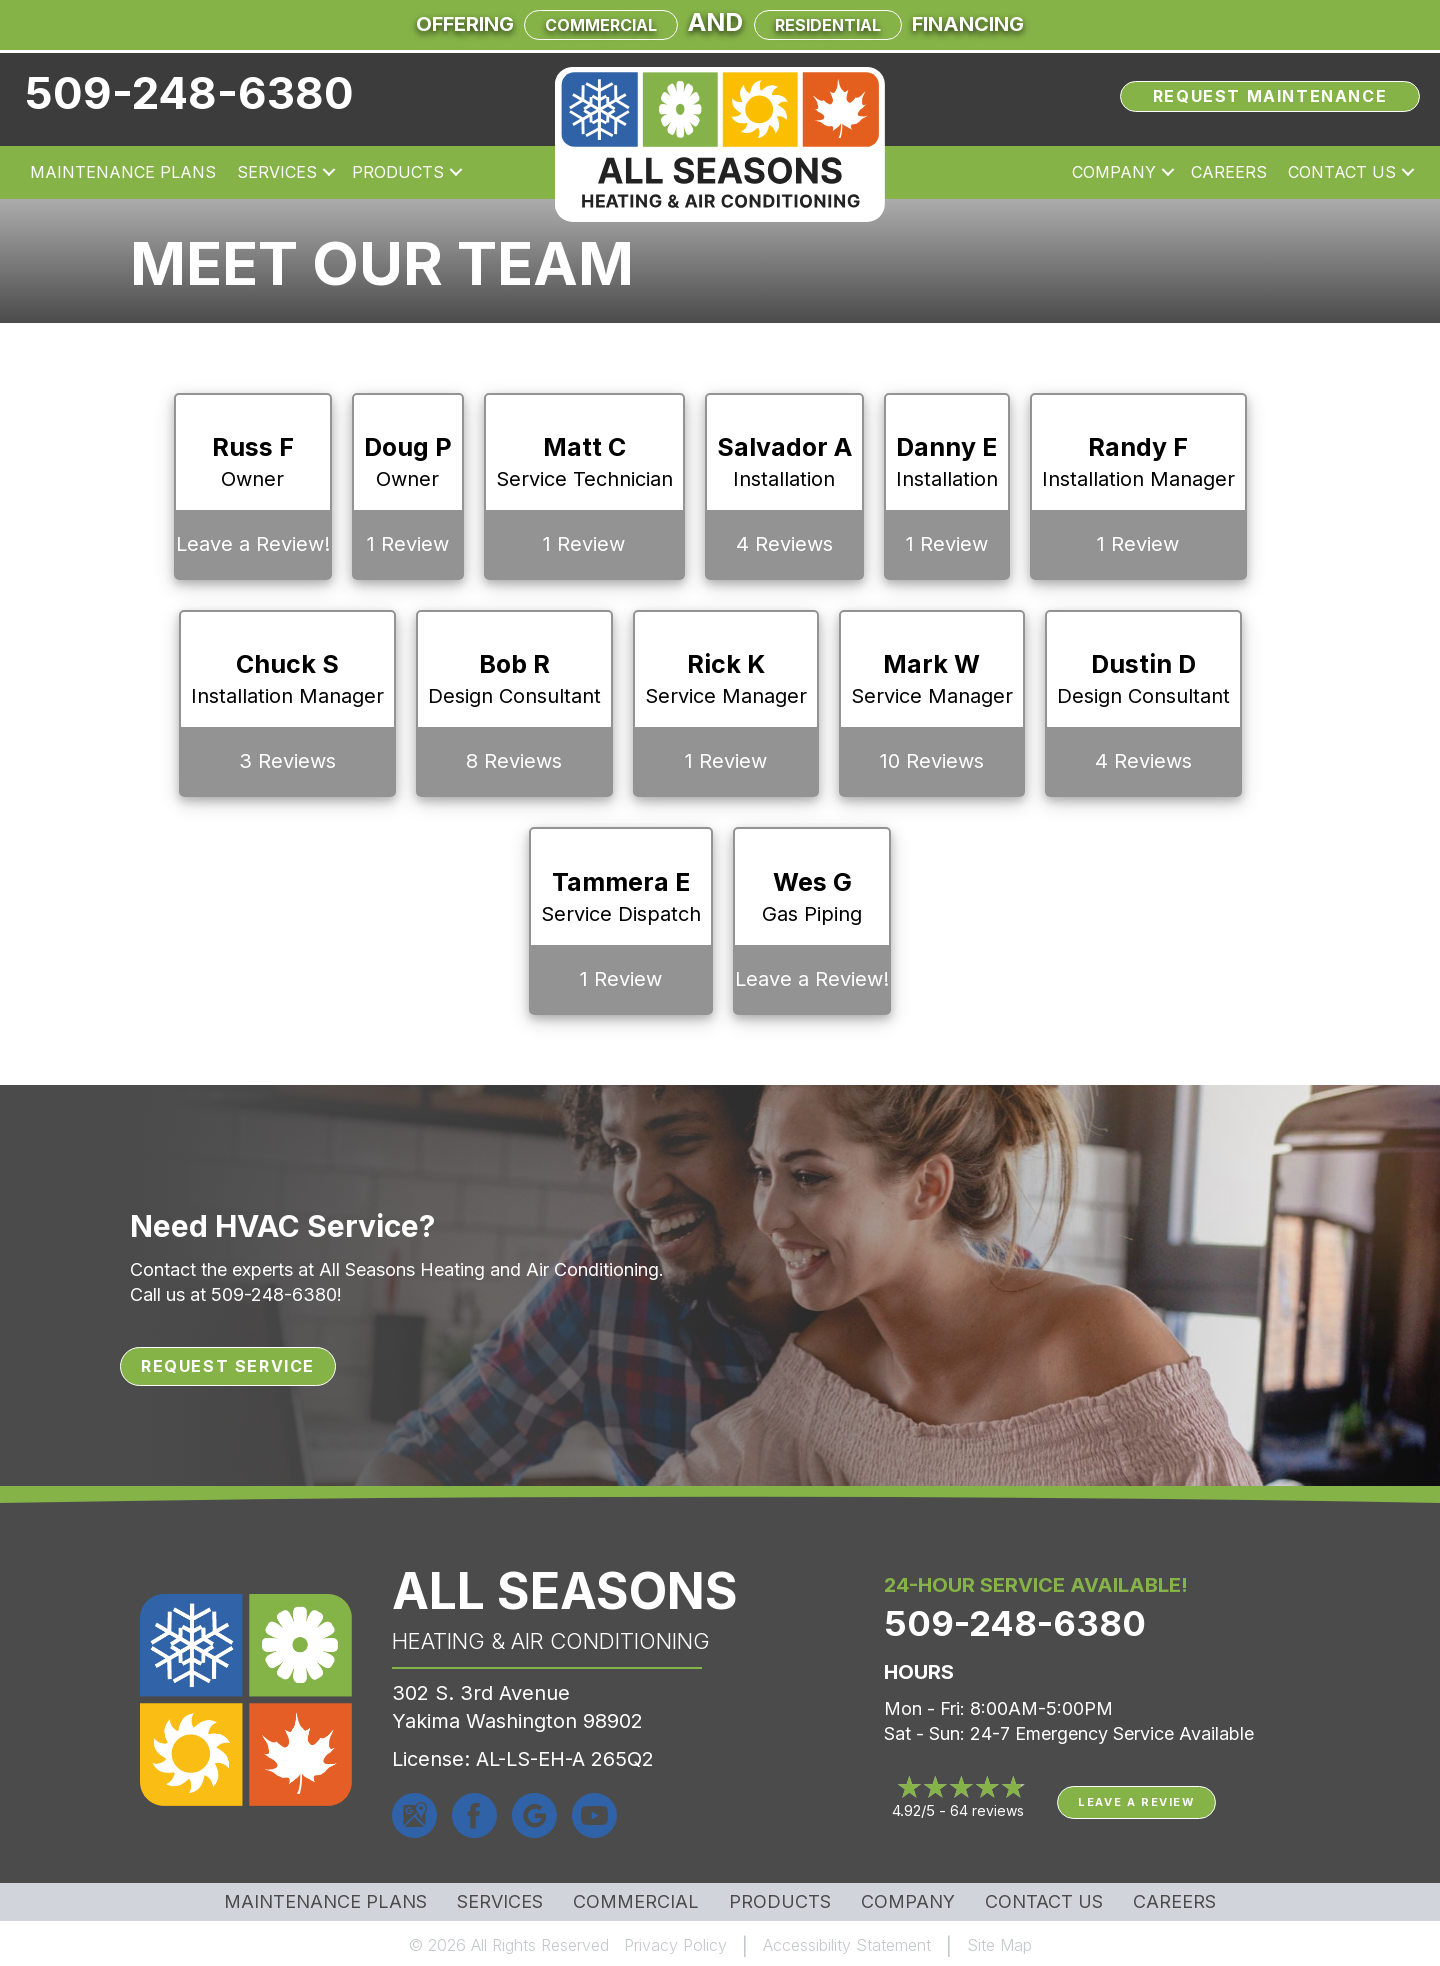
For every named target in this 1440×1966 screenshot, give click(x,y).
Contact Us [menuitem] (1342, 172)
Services (500, 1902)
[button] (329, 172)
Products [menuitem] (398, 172)
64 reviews (987, 1810)
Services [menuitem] (277, 172)
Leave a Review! (253, 544)
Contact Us (1044, 1902)
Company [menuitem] (1114, 172)
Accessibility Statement (847, 1945)
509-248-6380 (189, 93)
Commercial (601, 25)
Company (908, 1902)
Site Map (999, 1945)
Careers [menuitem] (1229, 172)
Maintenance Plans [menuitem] (123, 172)
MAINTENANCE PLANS (325, 1902)
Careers (1174, 1902)
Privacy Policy (675, 1945)
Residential (828, 25)
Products (780, 1902)
